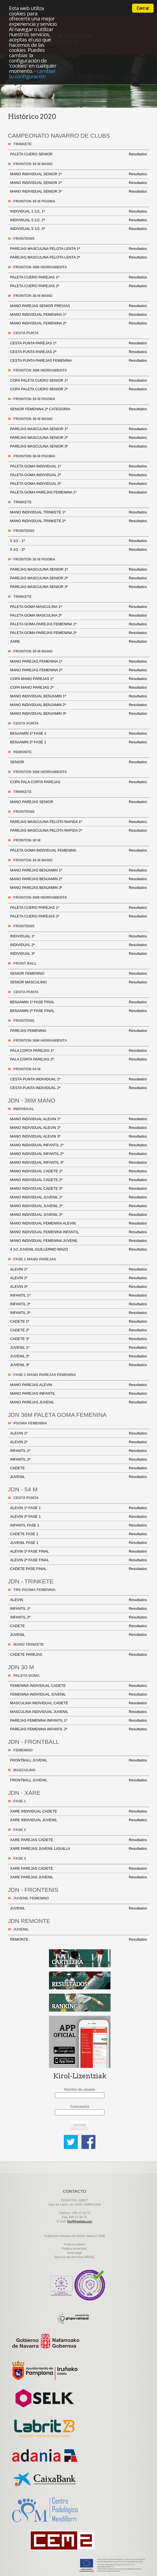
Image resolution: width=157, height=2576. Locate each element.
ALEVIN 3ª (78, 1287)
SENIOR (78, 762)
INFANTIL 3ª (78, 1313)
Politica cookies (74, 2244)
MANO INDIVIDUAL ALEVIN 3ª (78, 1136)
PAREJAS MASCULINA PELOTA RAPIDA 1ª (78, 822)
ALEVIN (78, 1600)
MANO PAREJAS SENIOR (78, 802)
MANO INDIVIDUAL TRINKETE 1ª (78, 512)
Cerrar (143, 8)
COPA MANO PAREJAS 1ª (78, 679)
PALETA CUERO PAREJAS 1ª (78, 277)
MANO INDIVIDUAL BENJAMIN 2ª (78, 705)
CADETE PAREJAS (78, 1654)
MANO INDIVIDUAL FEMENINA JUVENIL (78, 1241)
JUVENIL (78, 1477)
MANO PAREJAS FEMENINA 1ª (78, 661)
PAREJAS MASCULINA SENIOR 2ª (78, 438)
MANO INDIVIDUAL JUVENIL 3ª (78, 1214)
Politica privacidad (74, 2248)
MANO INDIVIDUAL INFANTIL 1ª (78, 1145)
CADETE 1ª (78, 1321)
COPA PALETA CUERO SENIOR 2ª (78, 389)
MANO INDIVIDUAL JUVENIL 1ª (78, 1197)
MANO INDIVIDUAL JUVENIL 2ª (78, 1206)
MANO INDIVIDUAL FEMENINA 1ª (78, 314)
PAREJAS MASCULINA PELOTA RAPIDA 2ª (78, 830)
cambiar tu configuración (32, 73)
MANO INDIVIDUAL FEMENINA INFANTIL (78, 1232)
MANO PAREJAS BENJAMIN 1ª (78, 870)
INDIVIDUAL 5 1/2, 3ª (78, 229)
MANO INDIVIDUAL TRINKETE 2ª (78, 521)
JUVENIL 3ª (78, 1365)
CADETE (78, 1468)
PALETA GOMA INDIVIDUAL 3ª (78, 483)
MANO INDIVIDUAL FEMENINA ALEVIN (78, 1223)
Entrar (79, 2125)
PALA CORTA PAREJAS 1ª (78, 1050)
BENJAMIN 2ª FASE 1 (78, 742)
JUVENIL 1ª (78, 1347)
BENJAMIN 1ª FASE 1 (78, 733)
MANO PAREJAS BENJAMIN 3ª (78, 888)
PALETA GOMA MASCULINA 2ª (78, 615)
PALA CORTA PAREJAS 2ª (78, 1059)
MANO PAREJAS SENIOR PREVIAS (78, 306)
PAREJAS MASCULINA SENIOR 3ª (78, 446)
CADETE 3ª (78, 1339)
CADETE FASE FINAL (78, 1569)
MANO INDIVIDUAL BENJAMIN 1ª (78, 696)
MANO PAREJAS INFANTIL (78, 1393)
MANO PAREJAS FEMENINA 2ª (78, 670)
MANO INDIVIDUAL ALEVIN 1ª (78, 1119)
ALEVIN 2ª (78, 1278)
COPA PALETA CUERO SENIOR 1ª (78, 380)
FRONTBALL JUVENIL (78, 1760)
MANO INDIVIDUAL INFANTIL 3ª (78, 1162)
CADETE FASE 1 (78, 1534)
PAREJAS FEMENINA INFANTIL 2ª (78, 1729)
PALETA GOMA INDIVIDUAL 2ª (78, 475)
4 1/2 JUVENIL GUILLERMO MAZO (78, 1249)
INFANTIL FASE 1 (78, 1525)
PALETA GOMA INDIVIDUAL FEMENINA (78, 850)
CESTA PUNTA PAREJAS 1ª (78, 343)
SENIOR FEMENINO (78, 973)
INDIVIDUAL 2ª (78, 945)
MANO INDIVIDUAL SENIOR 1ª (78, 174)
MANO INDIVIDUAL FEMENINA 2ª (78, 323)
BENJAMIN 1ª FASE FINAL (78, 1002)
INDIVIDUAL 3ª (78, 953)
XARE (78, 641)
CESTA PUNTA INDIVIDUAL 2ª (78, 1088)
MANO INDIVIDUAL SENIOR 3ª (78, 191)
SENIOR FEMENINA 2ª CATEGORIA (78, 409)
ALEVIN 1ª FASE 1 (78, 1508)
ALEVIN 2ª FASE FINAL (78, 1560)
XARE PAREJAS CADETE (78, 1840)
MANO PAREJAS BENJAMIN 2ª (78, 879)
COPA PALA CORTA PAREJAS (78, 782)
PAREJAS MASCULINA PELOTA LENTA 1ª (78, 249)
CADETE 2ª (78, 1330)
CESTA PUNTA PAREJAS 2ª (78, 352)
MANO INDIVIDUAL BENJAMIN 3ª (78, 713)
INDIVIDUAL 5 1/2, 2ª (78, 220)
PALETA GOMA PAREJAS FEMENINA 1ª (78, 492)
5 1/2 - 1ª (78, 541)
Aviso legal (74, 2252)
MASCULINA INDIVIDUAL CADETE (78, 1703)
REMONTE (78, 1939)
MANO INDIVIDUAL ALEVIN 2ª (78, 1128)
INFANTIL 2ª (78, 1304)
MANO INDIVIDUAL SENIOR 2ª (78, 183)
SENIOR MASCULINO (78, 982)
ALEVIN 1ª (78, 1269)
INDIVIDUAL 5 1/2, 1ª (78, 211)
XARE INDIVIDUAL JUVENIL (78, 1820)
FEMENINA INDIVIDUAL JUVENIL (78, 1694)
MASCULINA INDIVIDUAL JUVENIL (78, 1712)
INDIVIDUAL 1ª (78, 936)
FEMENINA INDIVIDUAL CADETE (78, 1686)
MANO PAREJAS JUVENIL (78, 1402)
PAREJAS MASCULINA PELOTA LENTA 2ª (78, 257)
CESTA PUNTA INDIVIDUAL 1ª (78, 1079)
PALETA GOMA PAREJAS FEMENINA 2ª (78, 633)
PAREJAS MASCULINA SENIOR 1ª (78, 429)
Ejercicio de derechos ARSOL (74, 2257)
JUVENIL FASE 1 (78, 1543)
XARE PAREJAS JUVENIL (78, 1877)
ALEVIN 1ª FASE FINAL (78, 1551)
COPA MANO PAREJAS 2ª (78, 687)
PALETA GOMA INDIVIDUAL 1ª (78, 466)
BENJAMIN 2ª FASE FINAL (78, 1011)
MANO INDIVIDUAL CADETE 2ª (78, 1180)
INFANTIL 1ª (78, 1295)
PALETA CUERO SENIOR (78, 154)
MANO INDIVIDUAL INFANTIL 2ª (78, 1154)
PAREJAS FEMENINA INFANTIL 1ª (78, 1720)
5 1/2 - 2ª (78, 549)
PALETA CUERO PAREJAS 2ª (78, 286)
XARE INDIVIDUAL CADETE (78, 1811)
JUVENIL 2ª (78, 1356)
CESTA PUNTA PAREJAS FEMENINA (78, 360)
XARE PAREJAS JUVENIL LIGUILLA (78, 1848)
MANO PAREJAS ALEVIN (78, 1385)
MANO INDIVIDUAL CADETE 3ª (78, 1188)
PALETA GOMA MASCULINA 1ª (78, 607)
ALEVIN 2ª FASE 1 (78, 1516)
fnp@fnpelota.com (79, 2221)
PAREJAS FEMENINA (78, 1031)
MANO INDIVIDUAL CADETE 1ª (78, 1171)
